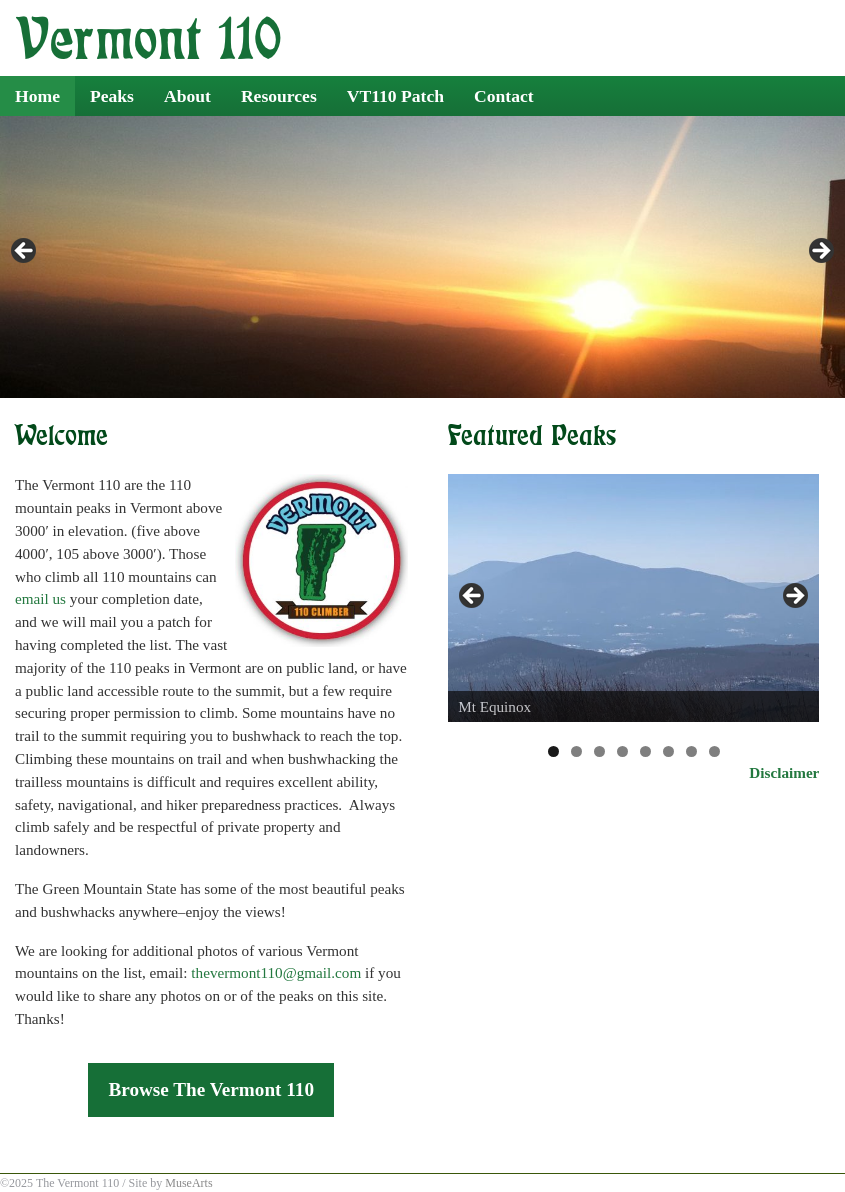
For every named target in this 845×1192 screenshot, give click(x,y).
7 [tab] (691, 751)
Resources (279, 96)
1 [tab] (553, 751)
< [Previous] (25, 252)
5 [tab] (645, 751)
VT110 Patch (395, 96)
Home (37, 96)
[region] (422, 257)
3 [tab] (599, 751)
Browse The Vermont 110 (211, 1089)
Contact (504, 96)
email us (40, 598)
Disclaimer (784, 772)
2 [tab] (576, 751)
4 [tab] (622, 751)
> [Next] (820, 252)
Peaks (112, 96)
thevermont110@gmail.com (276, 972)
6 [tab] (668, 751)
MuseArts (188, 1183)
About (187, 96)
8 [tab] (714, 751)
